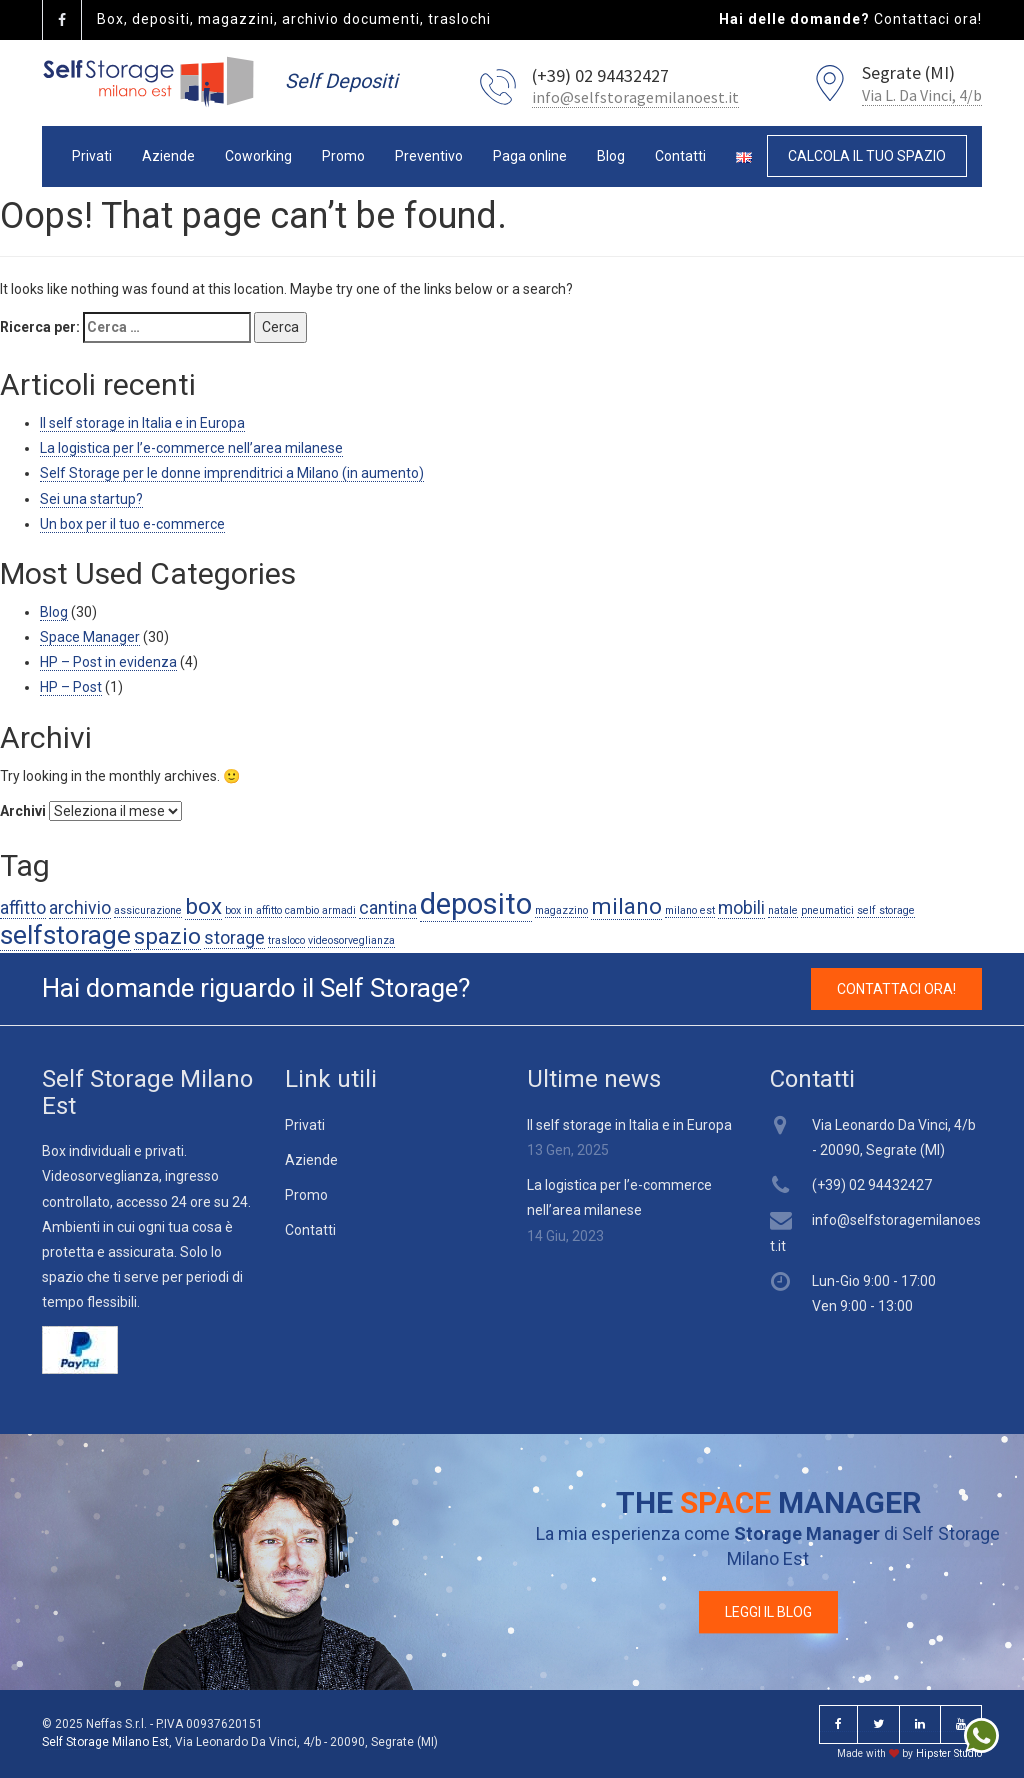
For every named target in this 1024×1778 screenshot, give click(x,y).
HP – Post (71, 687)
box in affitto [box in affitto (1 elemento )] (253, 910)
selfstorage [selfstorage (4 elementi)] (65, 935)
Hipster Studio (949, 1753)
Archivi (23, 811)
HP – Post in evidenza (108, 662)
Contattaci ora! (928, 19)
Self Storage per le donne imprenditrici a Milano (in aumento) (232, 473)
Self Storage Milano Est (105, 1742)
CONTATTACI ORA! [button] (896, 989)
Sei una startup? (91, 499)
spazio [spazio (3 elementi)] (167, 936)
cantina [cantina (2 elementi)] (388, 908)
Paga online (530, 156)
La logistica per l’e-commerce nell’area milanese (191, 448)
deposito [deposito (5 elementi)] (476, 904)
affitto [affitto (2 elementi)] (23, 908)
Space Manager (90, 637)
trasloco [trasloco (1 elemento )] (286, 940)
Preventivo (429, 156)
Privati (92, 156)
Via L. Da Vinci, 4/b (922, 95)
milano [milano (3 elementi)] (626, 906)
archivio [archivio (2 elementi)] (80, 908)
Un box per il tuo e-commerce (132, 524)
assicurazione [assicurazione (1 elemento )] (148, 910)
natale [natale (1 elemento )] (783, 910)
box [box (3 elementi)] (203, 906)
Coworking (258, 156)
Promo (343, 156)
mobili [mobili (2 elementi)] (741, 908)
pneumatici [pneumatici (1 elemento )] (827, 910)
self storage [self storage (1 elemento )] (886, 910)
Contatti (680, 156)
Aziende (168, 156)
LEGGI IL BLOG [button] (768, 1612)
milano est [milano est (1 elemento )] (690, 910)
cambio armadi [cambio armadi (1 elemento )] (320, 910)
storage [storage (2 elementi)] (234, 938)
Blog (611, 156)
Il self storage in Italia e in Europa (142, 423)
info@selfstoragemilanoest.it (635, 97)
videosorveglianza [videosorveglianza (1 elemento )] (351, 940)
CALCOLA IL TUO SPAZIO (867, 156)
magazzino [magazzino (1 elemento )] (561, 910)
